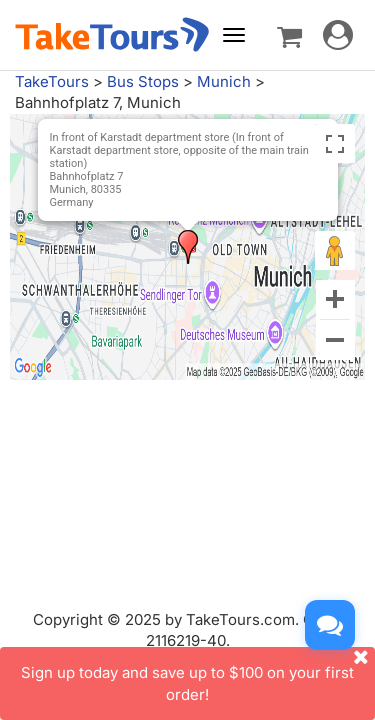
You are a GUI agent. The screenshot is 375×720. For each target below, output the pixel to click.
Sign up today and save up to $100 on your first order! (198, 675)
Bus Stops (143, 81)
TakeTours (52, 81)
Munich (224, 81)
